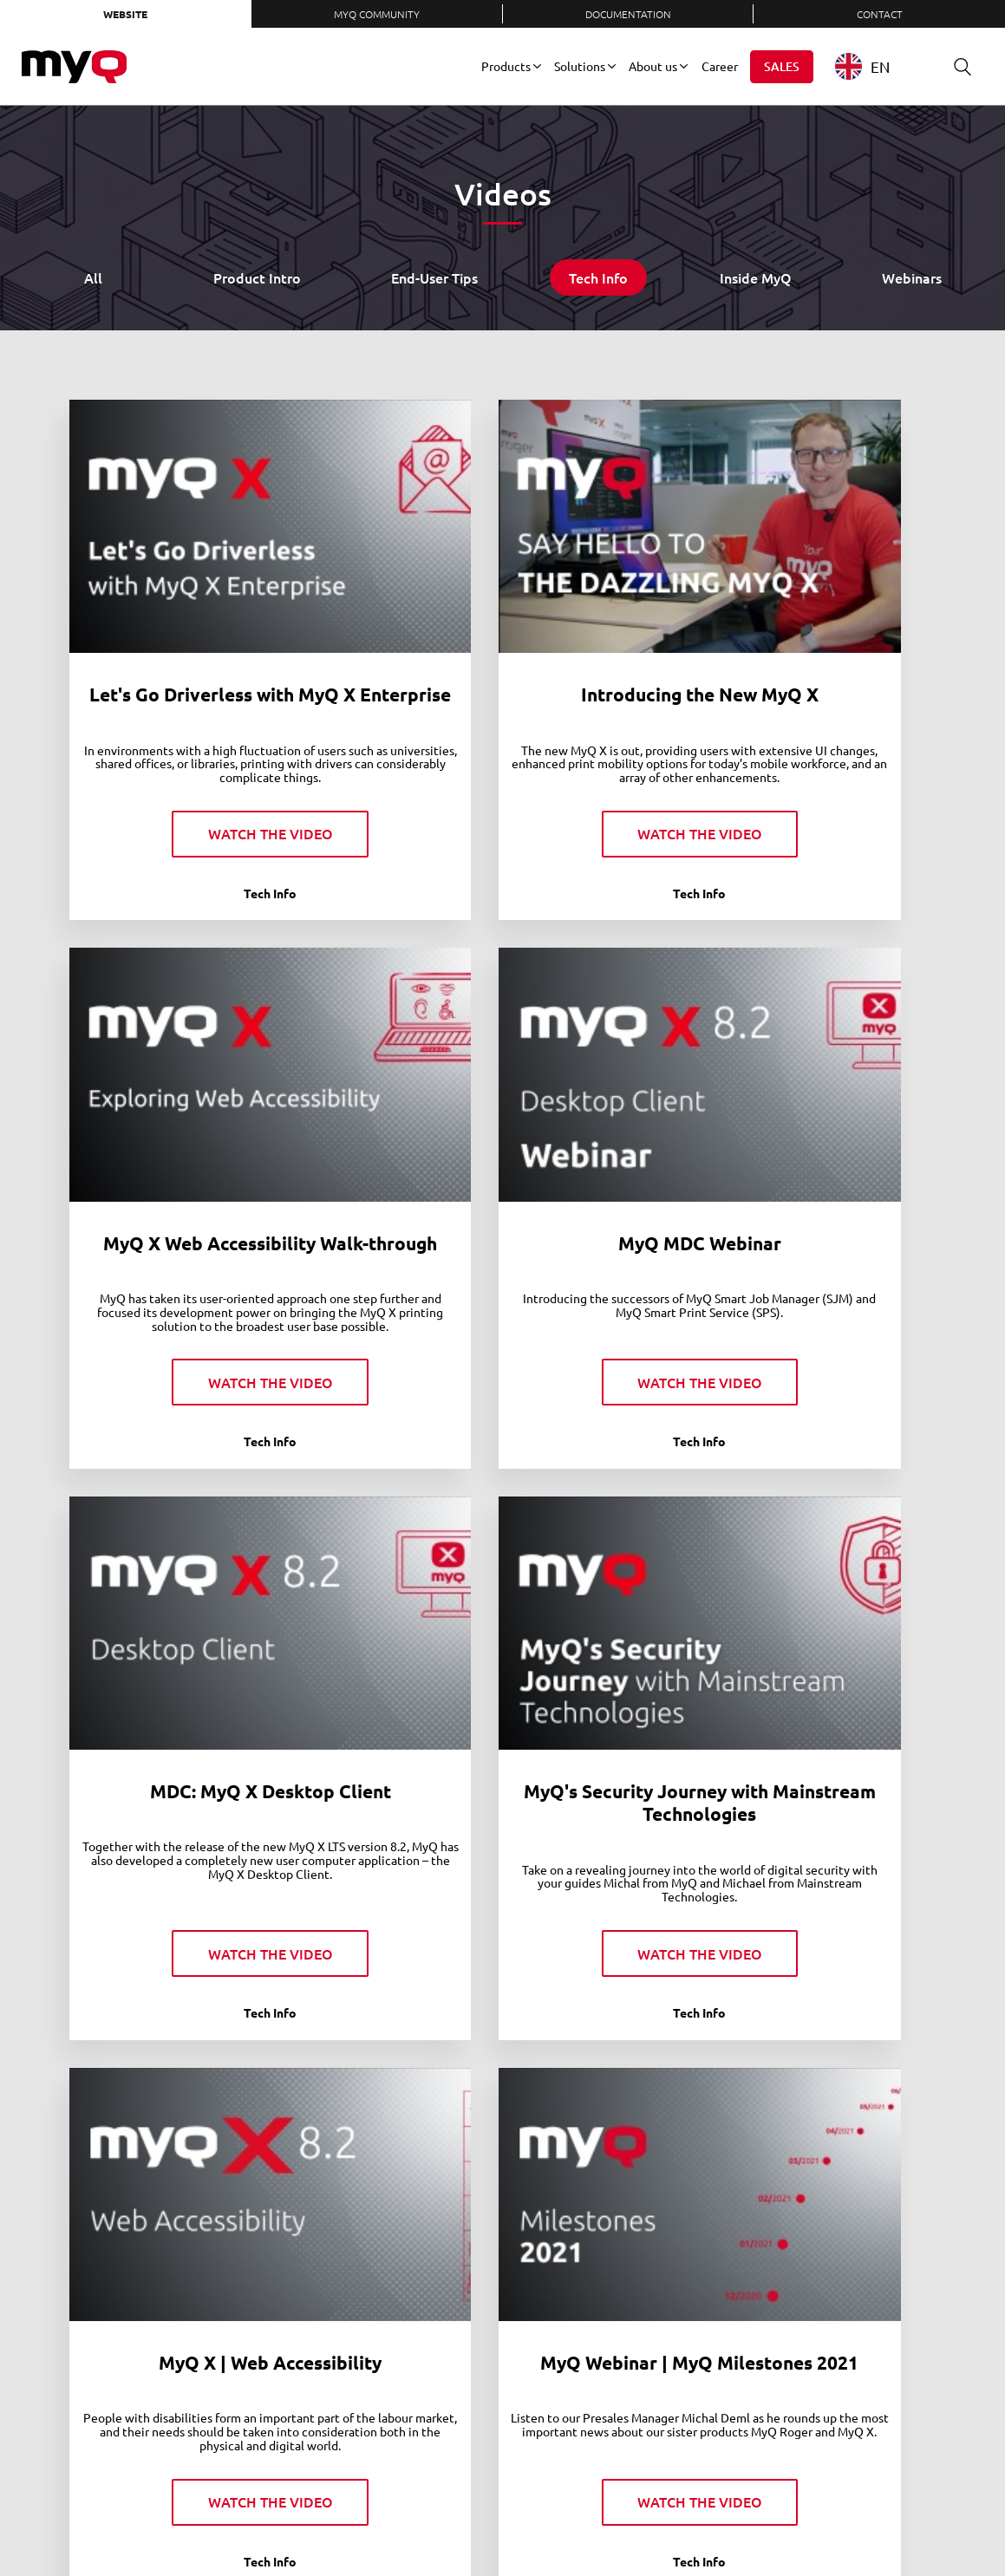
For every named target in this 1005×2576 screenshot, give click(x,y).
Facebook (718, 2523)
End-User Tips (434, 277)
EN (862, 66)
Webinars (912, 277)
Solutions (579, 66)
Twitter (689, 2523)
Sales (781, 66)
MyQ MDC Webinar (204, 1126)
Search (956, 66)
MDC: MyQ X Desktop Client (502, 1126)
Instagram (775, 2523)
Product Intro (257, 277)
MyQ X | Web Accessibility (204, 1628)
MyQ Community (377, 14)
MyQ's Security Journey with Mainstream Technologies (800, 1138)
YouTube (746, 2523)
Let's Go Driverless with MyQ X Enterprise (204, 623)
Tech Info (598, 277)
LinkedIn (660, 2523)
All (93, 277)
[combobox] (875, 66)
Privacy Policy (485, 2523)
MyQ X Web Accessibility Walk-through (801, 623)
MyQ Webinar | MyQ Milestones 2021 (502, 1640)
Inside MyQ (756, 277)
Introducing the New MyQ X (502, 611)
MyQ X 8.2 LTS (204, 2130)
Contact (880, 14)
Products (506, 66)
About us (653, 66)
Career (720, 66)
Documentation (628, 14)
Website (125, 14)
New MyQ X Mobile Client (800, 1628)
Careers (376, 2523)
